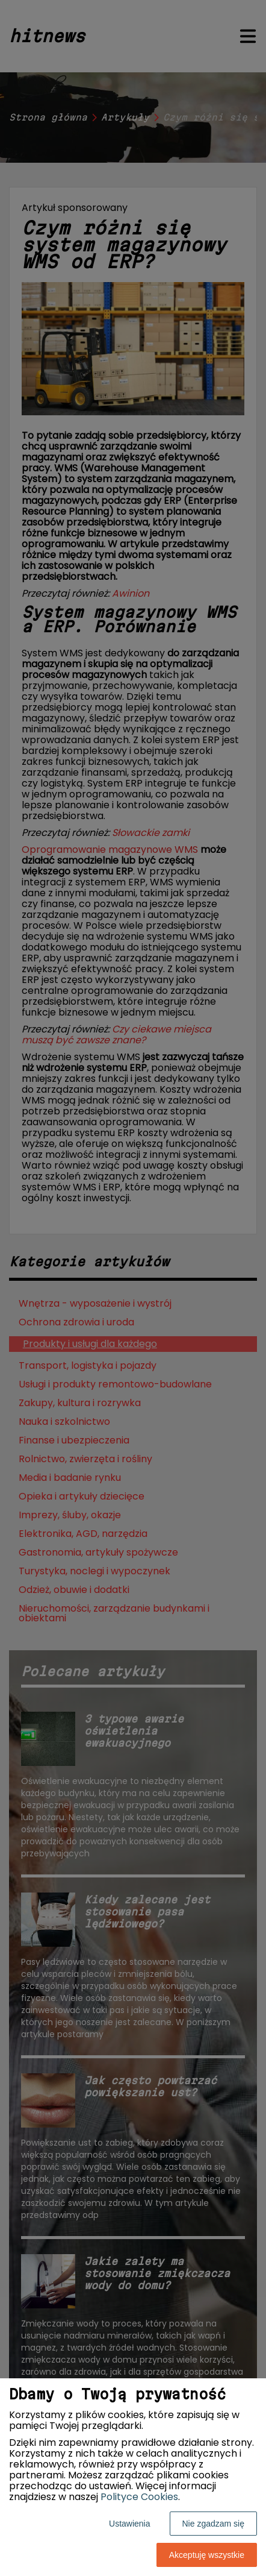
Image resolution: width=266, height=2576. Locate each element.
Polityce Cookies (139, 2497)
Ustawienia (129, 2523)
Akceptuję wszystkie (206, 2555)
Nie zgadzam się (213, 2523)
